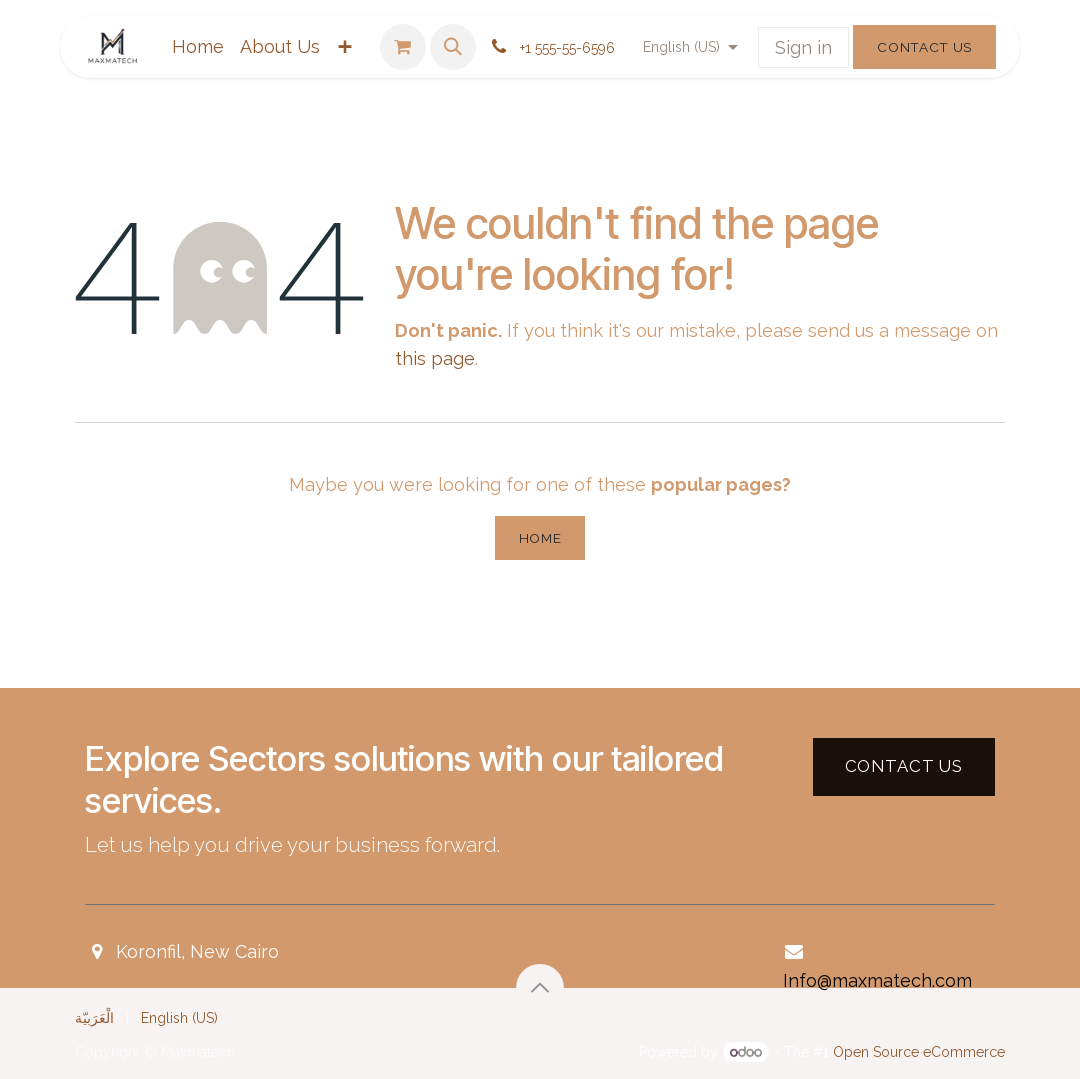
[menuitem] (198, 47)
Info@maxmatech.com (877, 980)
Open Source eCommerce (919, 1052)
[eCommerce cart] (403, 47)
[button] (453, 47)
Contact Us (924, 47)
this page (435, 358)
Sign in (803, 47)
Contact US (904, 766)
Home (540, 538)
